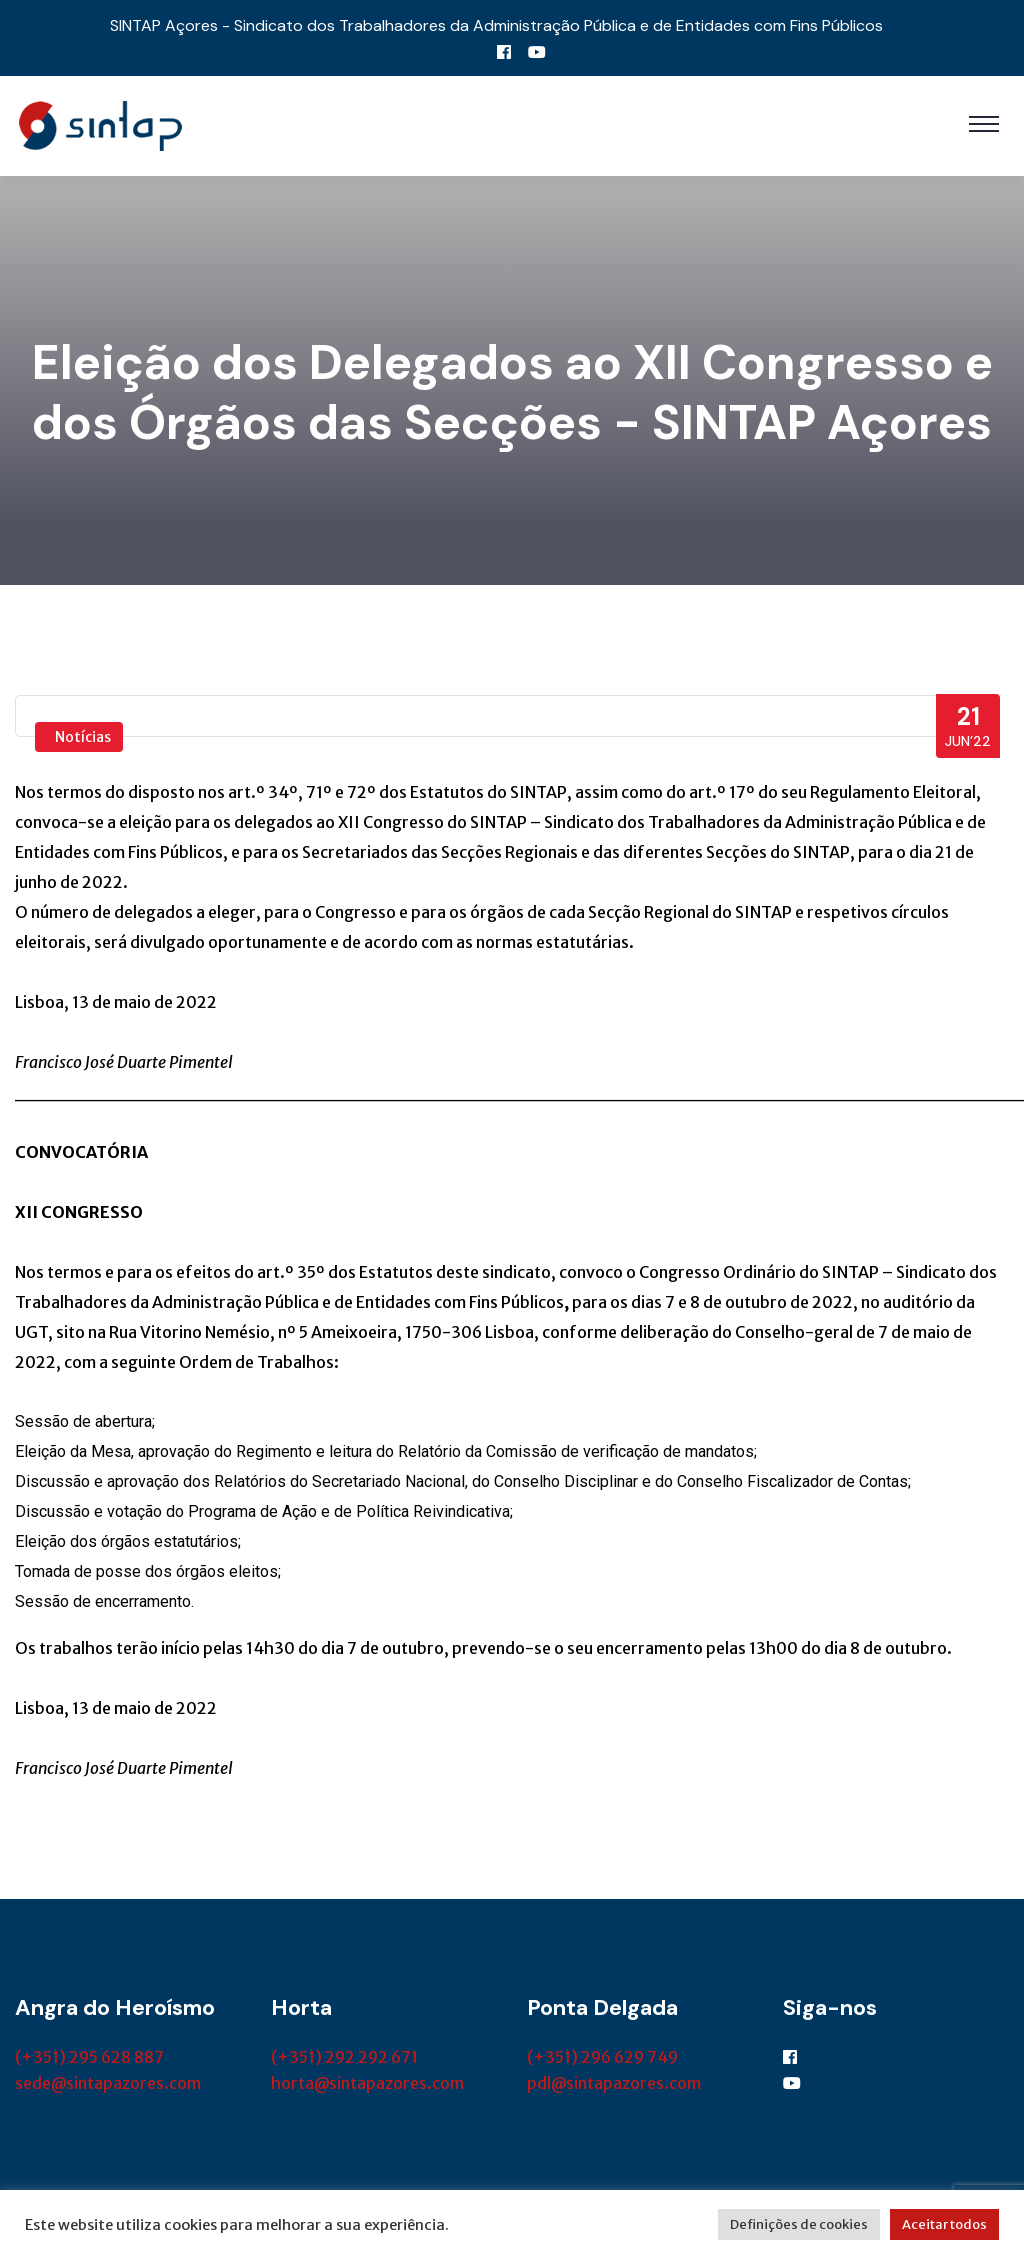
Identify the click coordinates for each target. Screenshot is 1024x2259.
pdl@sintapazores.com (614, 2083)
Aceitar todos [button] (944, 2224)
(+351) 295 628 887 (89, 2057)
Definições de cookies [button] (799, 2224)
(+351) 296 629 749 (602, 2057)
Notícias (83, 737)
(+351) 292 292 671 (344, 2057)
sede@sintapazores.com (108, 2083)
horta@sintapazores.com (367, 2083)
